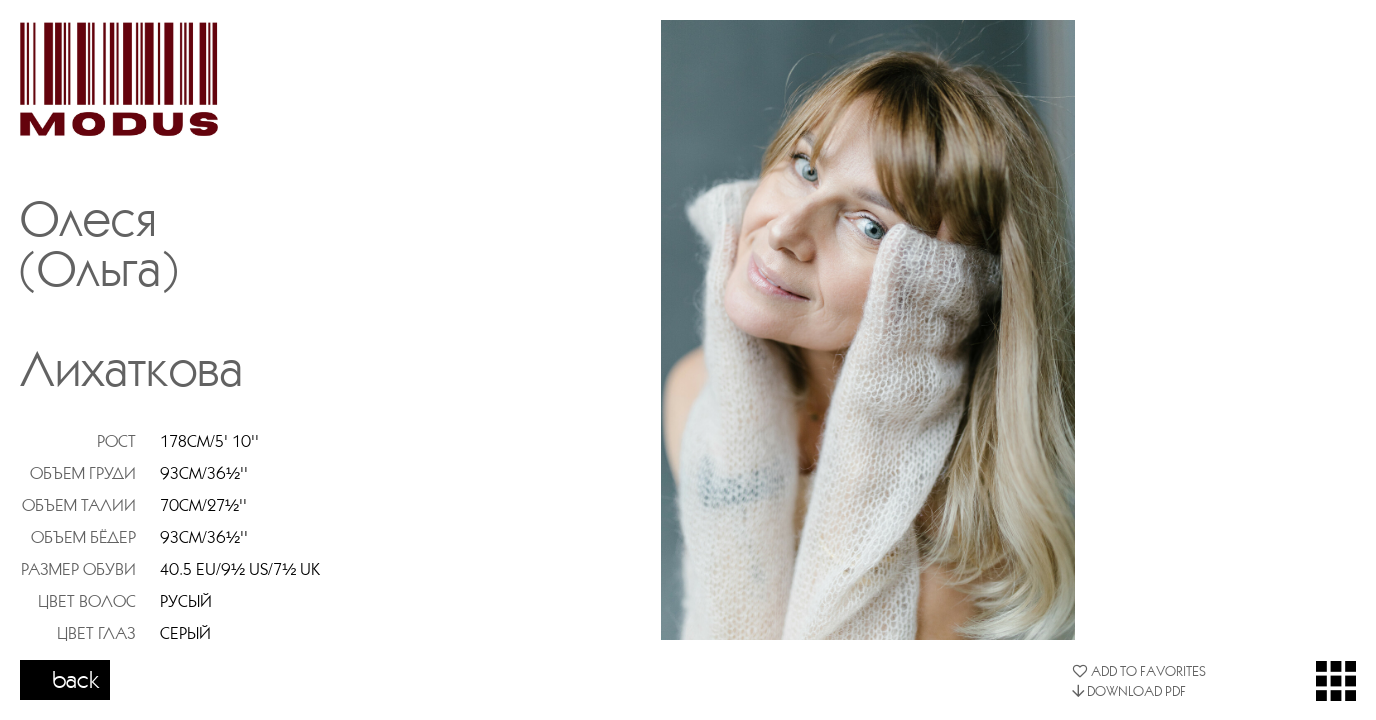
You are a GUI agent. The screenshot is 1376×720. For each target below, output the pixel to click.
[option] (868, 330)
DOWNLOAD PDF (1129, 691)
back (76, 679)
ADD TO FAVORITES (1139, 671)
